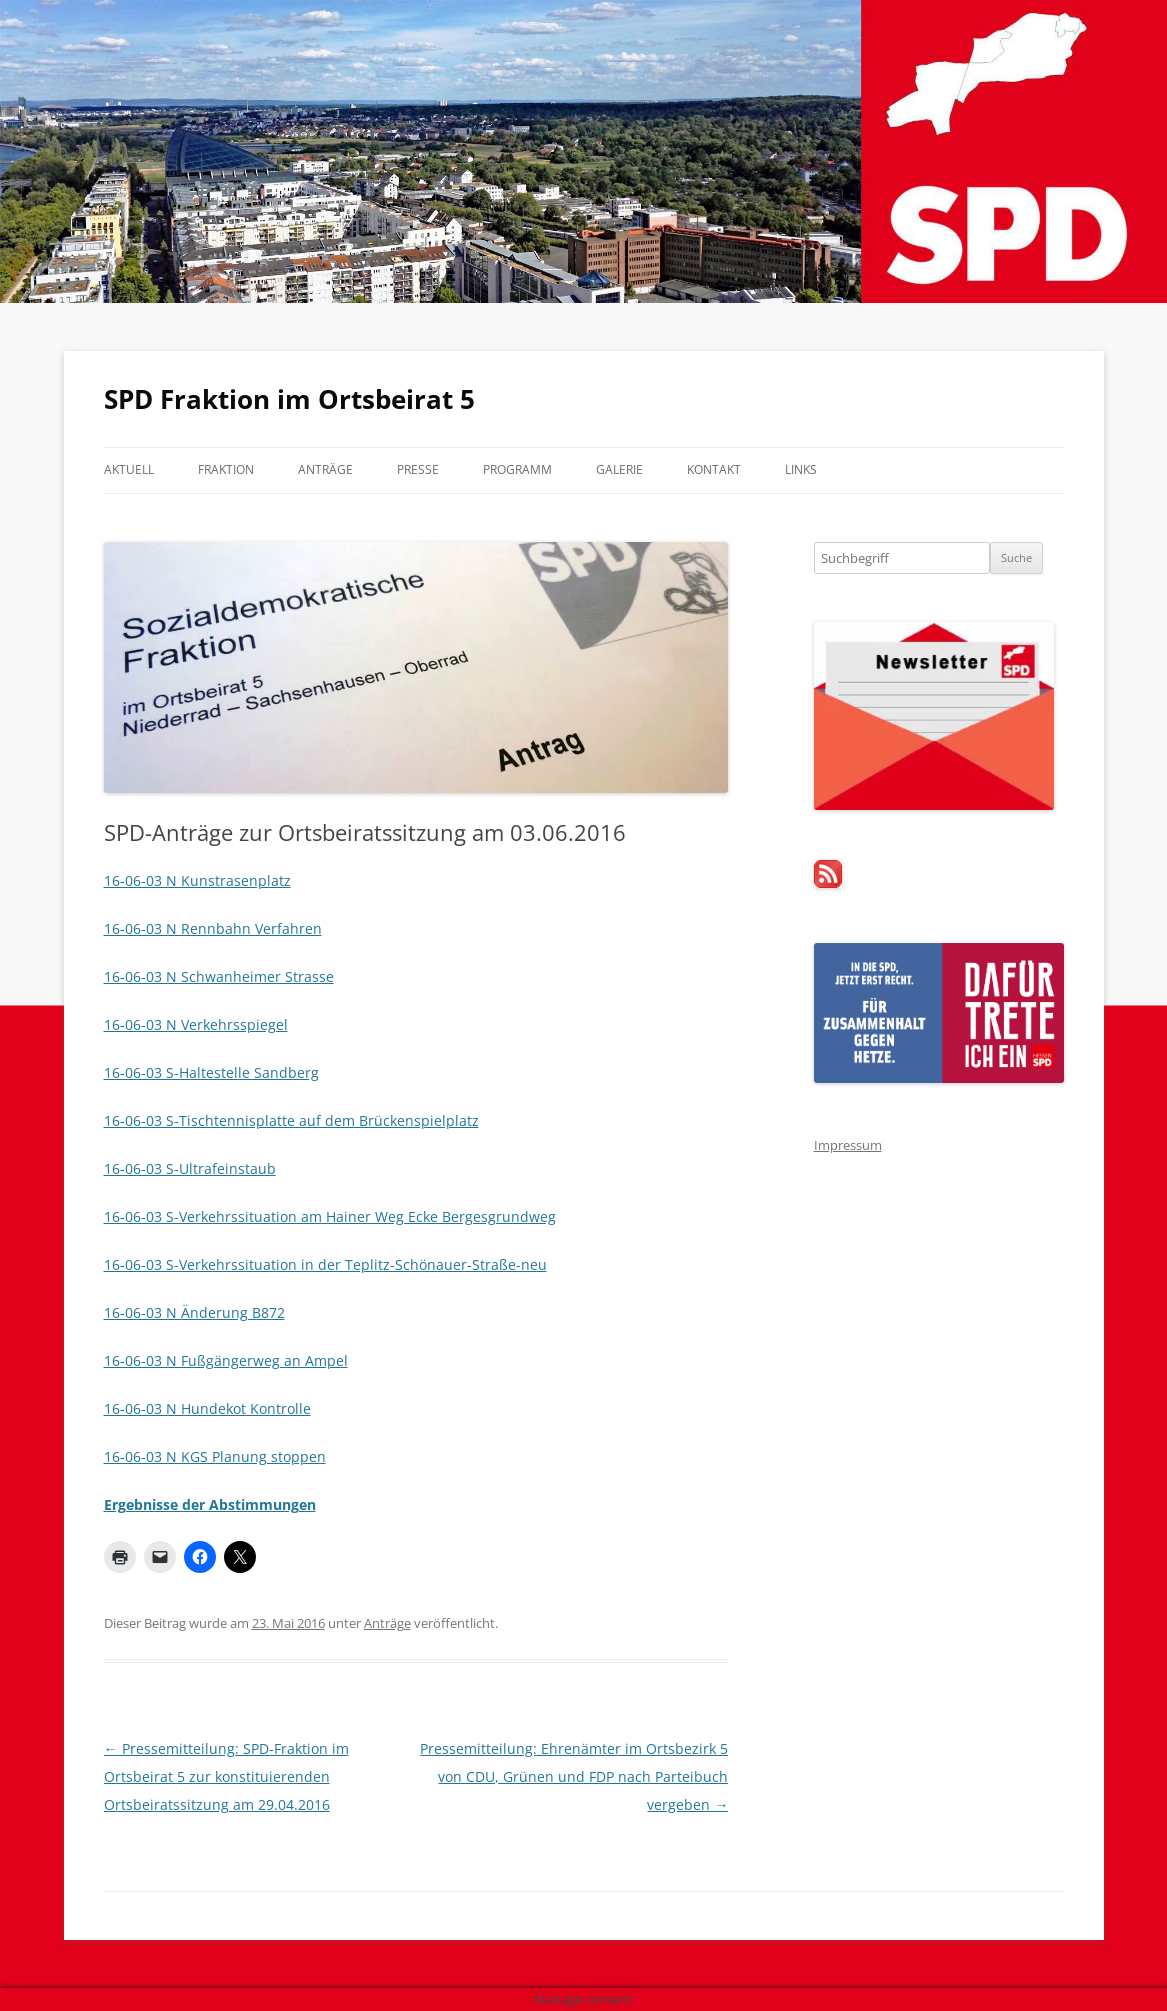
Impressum (848, 1145)
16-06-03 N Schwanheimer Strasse (219, 976)
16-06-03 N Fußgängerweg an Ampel (226, 1360)
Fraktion (226, 469)
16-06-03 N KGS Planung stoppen (215, 1456)
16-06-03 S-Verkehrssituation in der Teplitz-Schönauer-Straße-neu (325, 1264)
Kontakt (714, 469)
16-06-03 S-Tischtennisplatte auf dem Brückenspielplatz (291, 1120)
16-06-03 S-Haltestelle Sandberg (211, 1072)
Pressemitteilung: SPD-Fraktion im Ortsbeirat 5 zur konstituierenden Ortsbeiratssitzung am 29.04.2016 (226, 1776)
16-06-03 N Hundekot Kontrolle (207, 1408)
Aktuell (129, 469)
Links (801, 469)
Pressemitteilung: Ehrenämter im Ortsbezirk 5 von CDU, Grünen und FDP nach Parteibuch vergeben (574, 1776)
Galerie (619, 469)
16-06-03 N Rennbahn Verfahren (213, 928)
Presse (418, 469)
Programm (517, 469)
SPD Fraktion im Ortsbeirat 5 (289, 399)
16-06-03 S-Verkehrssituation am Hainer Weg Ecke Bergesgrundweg (330, 1216)
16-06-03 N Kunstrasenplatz (197, 880)
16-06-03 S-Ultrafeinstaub (190, 1168)
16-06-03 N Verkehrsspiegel (196, 1024)
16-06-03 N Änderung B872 (194, 1312)
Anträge (325, 469)
